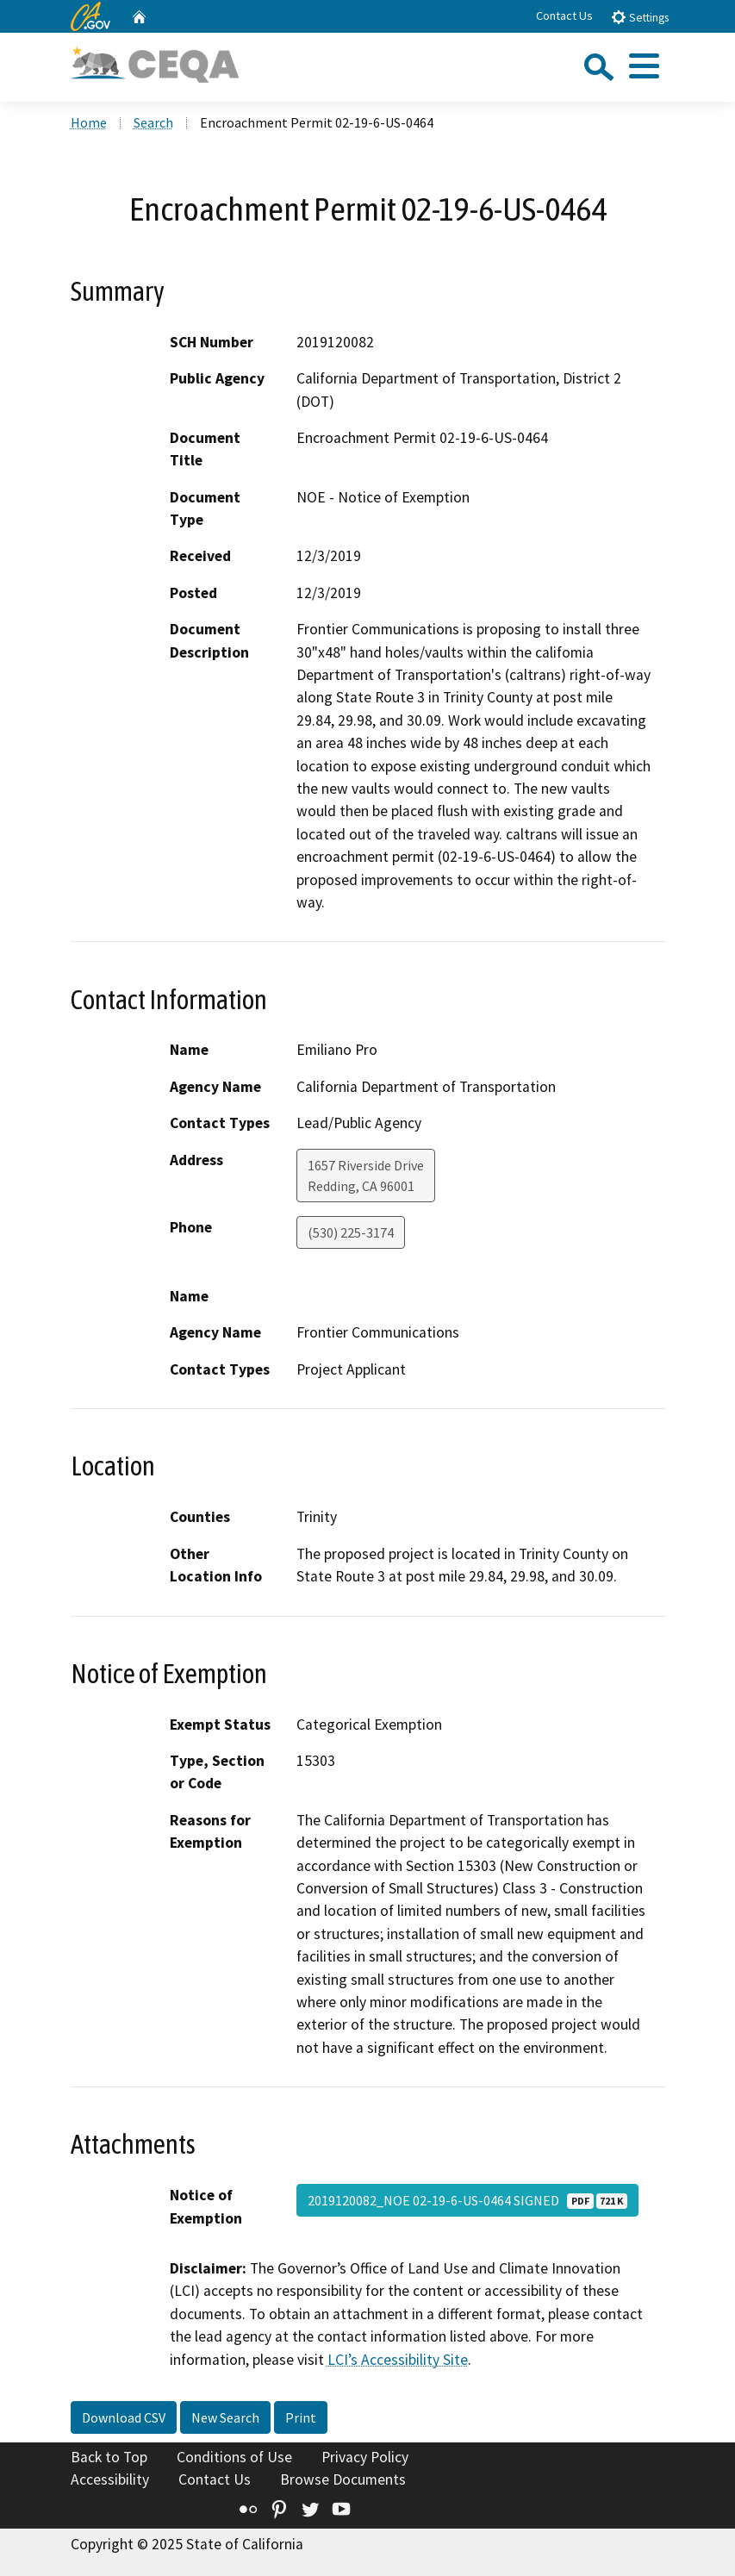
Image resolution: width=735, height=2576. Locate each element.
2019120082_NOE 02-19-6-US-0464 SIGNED (467, 2200)
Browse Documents (343, 2479)
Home (89, 122)
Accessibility (110, 2479)
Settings (640, 17)
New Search (225, 2417)
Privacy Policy (364, 2457)
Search (153, 122)
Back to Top (109, 2457)
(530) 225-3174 (351, 1232)
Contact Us (564, 15)
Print (300, 2417)
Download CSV (123, 2417)
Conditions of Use (234, 2457)
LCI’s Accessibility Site (397, 2359)
